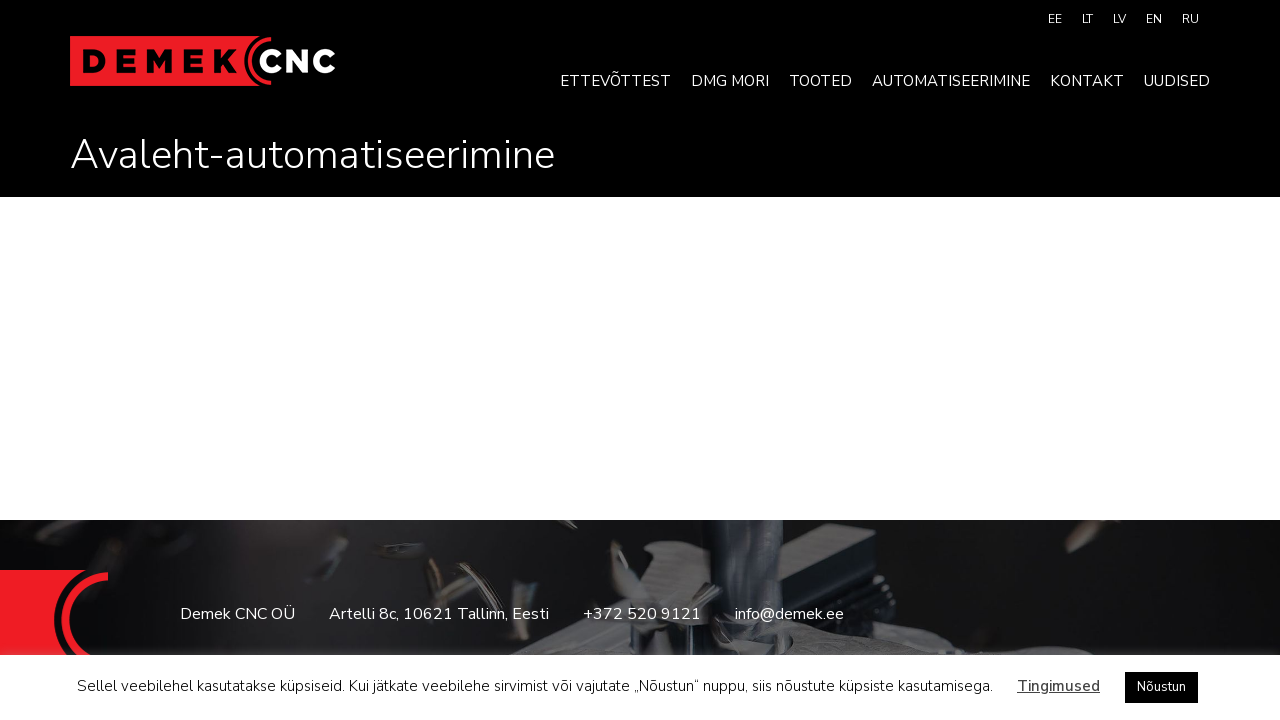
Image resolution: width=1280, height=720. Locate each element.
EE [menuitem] (1055, 19)
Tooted (820, 81)
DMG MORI (730, 81)
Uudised (1177, 81)
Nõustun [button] (1161, 687)
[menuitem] (1055, 19)
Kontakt (1087, 81)
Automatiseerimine (951, 81)
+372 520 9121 (642, 614)
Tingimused (1058, 686)
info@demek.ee (789, 614)
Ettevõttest (615, 81)
